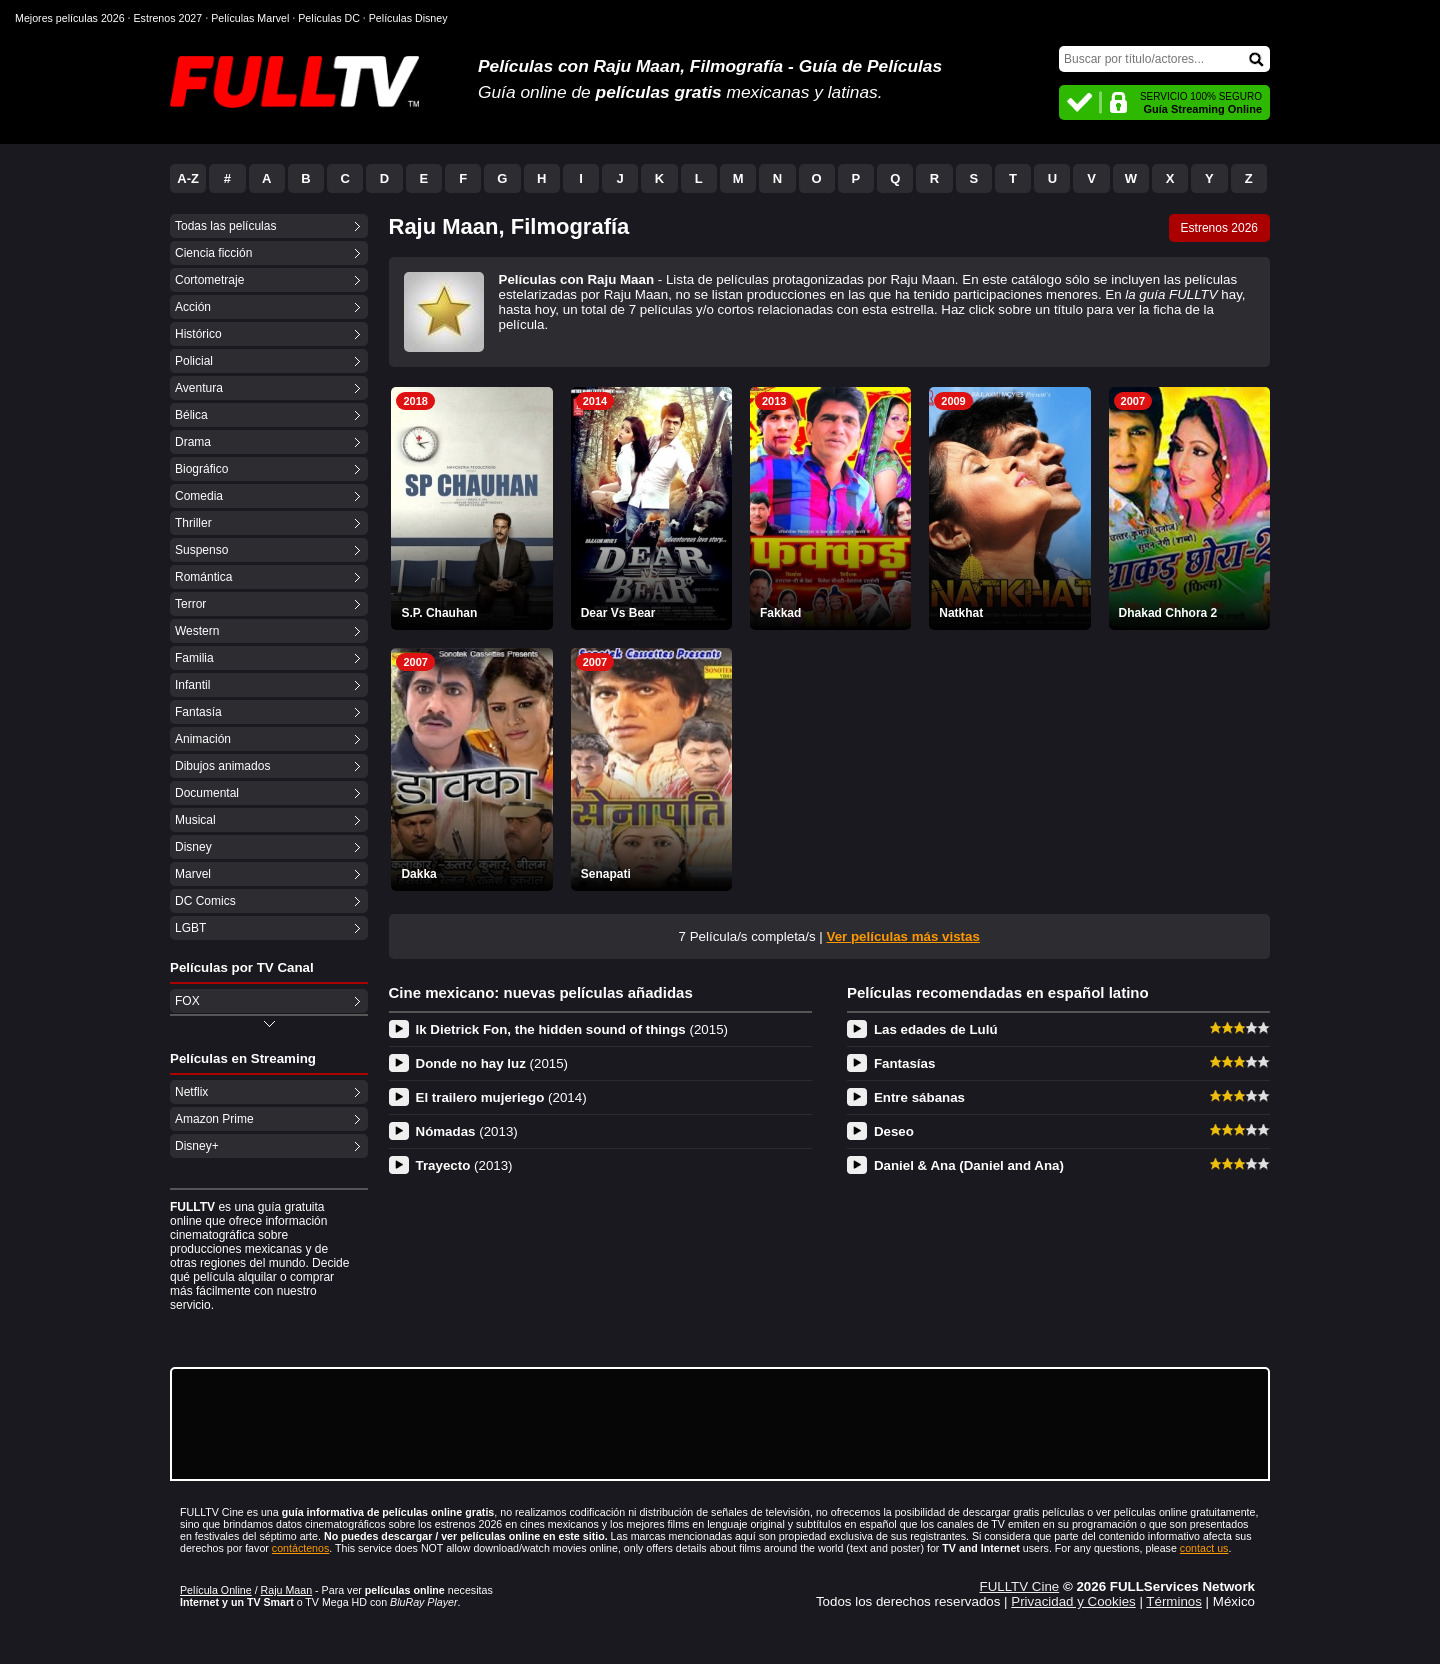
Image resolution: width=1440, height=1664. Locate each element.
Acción (193, 307)
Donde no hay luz (492, 1063)
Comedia (199, 496)
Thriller (193, 523)
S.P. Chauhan (439, 613)
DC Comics (205, 901)
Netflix (191, 1092)
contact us (1204, 1548)
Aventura (199, 388)
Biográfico (201, 469)
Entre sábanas (919, 1097)
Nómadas (467, 1131)
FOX (187, 1001)
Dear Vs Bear (618, 613)
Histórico (198, 334)
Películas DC (329, 18)
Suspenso (201, 550)
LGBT (190, 928)
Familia (194, 658)
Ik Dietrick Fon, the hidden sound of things (572, 1029)
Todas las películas (225, 226)
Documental (207, 793)
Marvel (193, 874)
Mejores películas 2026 (70, 18)
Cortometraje (209, 280)
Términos (1174, 1601)
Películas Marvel (250, 18)
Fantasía (198, 712)
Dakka (418, 874)
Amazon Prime (214, 1119)
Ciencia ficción (213, 253)
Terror (190, 604)
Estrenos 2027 (168, 18)
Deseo (894, 1131)
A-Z (188, 178)
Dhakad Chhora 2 (1168, 613)
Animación (203, 739)
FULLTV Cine (1019, 1586)
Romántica (203, 577)
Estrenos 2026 (1219, 228)
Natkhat (961, 613)
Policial (194, 361)
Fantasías (905, 1063)
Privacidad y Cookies (1073, 1601)
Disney (193, 847)
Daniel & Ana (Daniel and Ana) (969, 1165)
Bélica (191, 415)
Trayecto (464, 1165)
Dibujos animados (222, 766)
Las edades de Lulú (936, 1029)
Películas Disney (408, 18)
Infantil (192, 685)
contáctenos (300, 1548)
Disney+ (197, 1146)
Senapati (606, 874)
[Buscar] (1164, 59)
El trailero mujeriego (501, 1097)
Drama (193, 442)
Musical (195, 820)
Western (197, 631)
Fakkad (780, 613)
